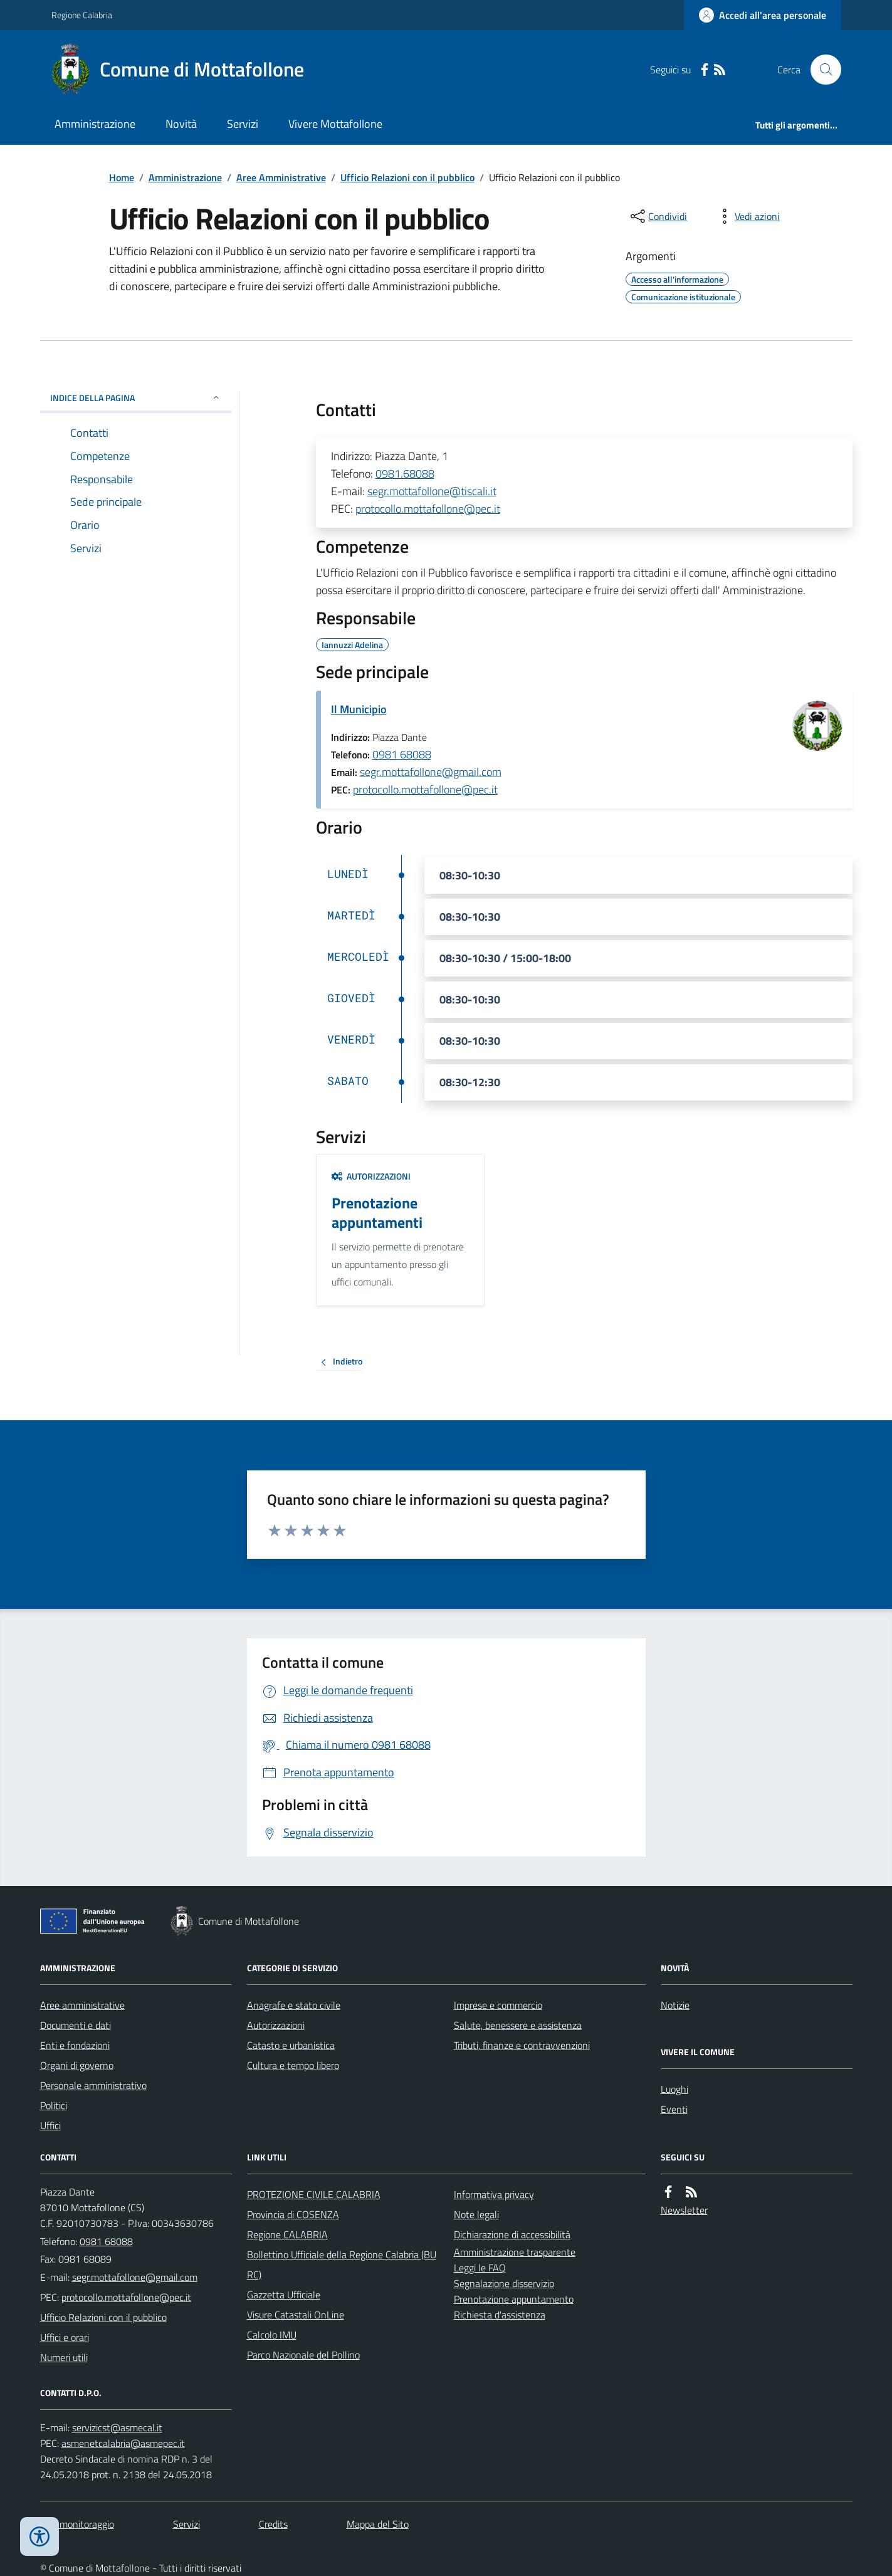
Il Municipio (359, 709)
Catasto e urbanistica (291, 2045)
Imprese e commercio (498, 2005)
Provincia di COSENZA (293, 2214)
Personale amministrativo (93, 2085)
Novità (181, 123)
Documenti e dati (75, 2025)
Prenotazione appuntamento (514, 2298)
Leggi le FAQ (480, 2267)
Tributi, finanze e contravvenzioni (522, 2045)
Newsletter (684, 2209)
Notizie (675, 2005)
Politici (53, 2105)
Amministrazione (95, 123)
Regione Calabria (81, 14)
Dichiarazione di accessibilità (512, 2234)
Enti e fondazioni (75, 2045)
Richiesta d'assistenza (499, 2314)
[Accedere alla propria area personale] (762, 15)
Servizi (242, 123)
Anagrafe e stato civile (293, 2005)
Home (121, 177)
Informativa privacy (494, 2194)
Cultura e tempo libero (293, 2065)
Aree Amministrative (281, 177)
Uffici (50, 2125)
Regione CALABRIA (287, 2234)
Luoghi (674, 2089)
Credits (273, 2523)
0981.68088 (404, 473)
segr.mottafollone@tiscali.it (431, 491)
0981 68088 (401, 754)
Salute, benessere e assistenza (518, 2025)
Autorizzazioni (371, 1176)
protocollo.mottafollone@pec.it (427, 508)
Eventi (674, 2109)
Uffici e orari (64, 2337)
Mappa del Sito (378, 2523)
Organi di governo (76, 2065)
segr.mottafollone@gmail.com (430, 771)
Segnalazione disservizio (504, 2283)
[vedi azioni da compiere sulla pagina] (747, 216)
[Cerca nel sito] (820, 70)
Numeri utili (64, 2357)
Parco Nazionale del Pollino (303, 2354)
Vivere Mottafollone (335, 123)
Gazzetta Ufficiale (283, 2294)
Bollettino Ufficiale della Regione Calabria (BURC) (341, 2264)
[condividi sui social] (658, 216)
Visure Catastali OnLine (295, 2314)
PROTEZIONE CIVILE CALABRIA (313, 2194)
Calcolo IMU (271, 2334)
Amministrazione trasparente (514, 2251)
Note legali (476, 2214)
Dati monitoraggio (77, 2523)
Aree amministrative (82, 2005)
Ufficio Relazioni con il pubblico (407, 177)
